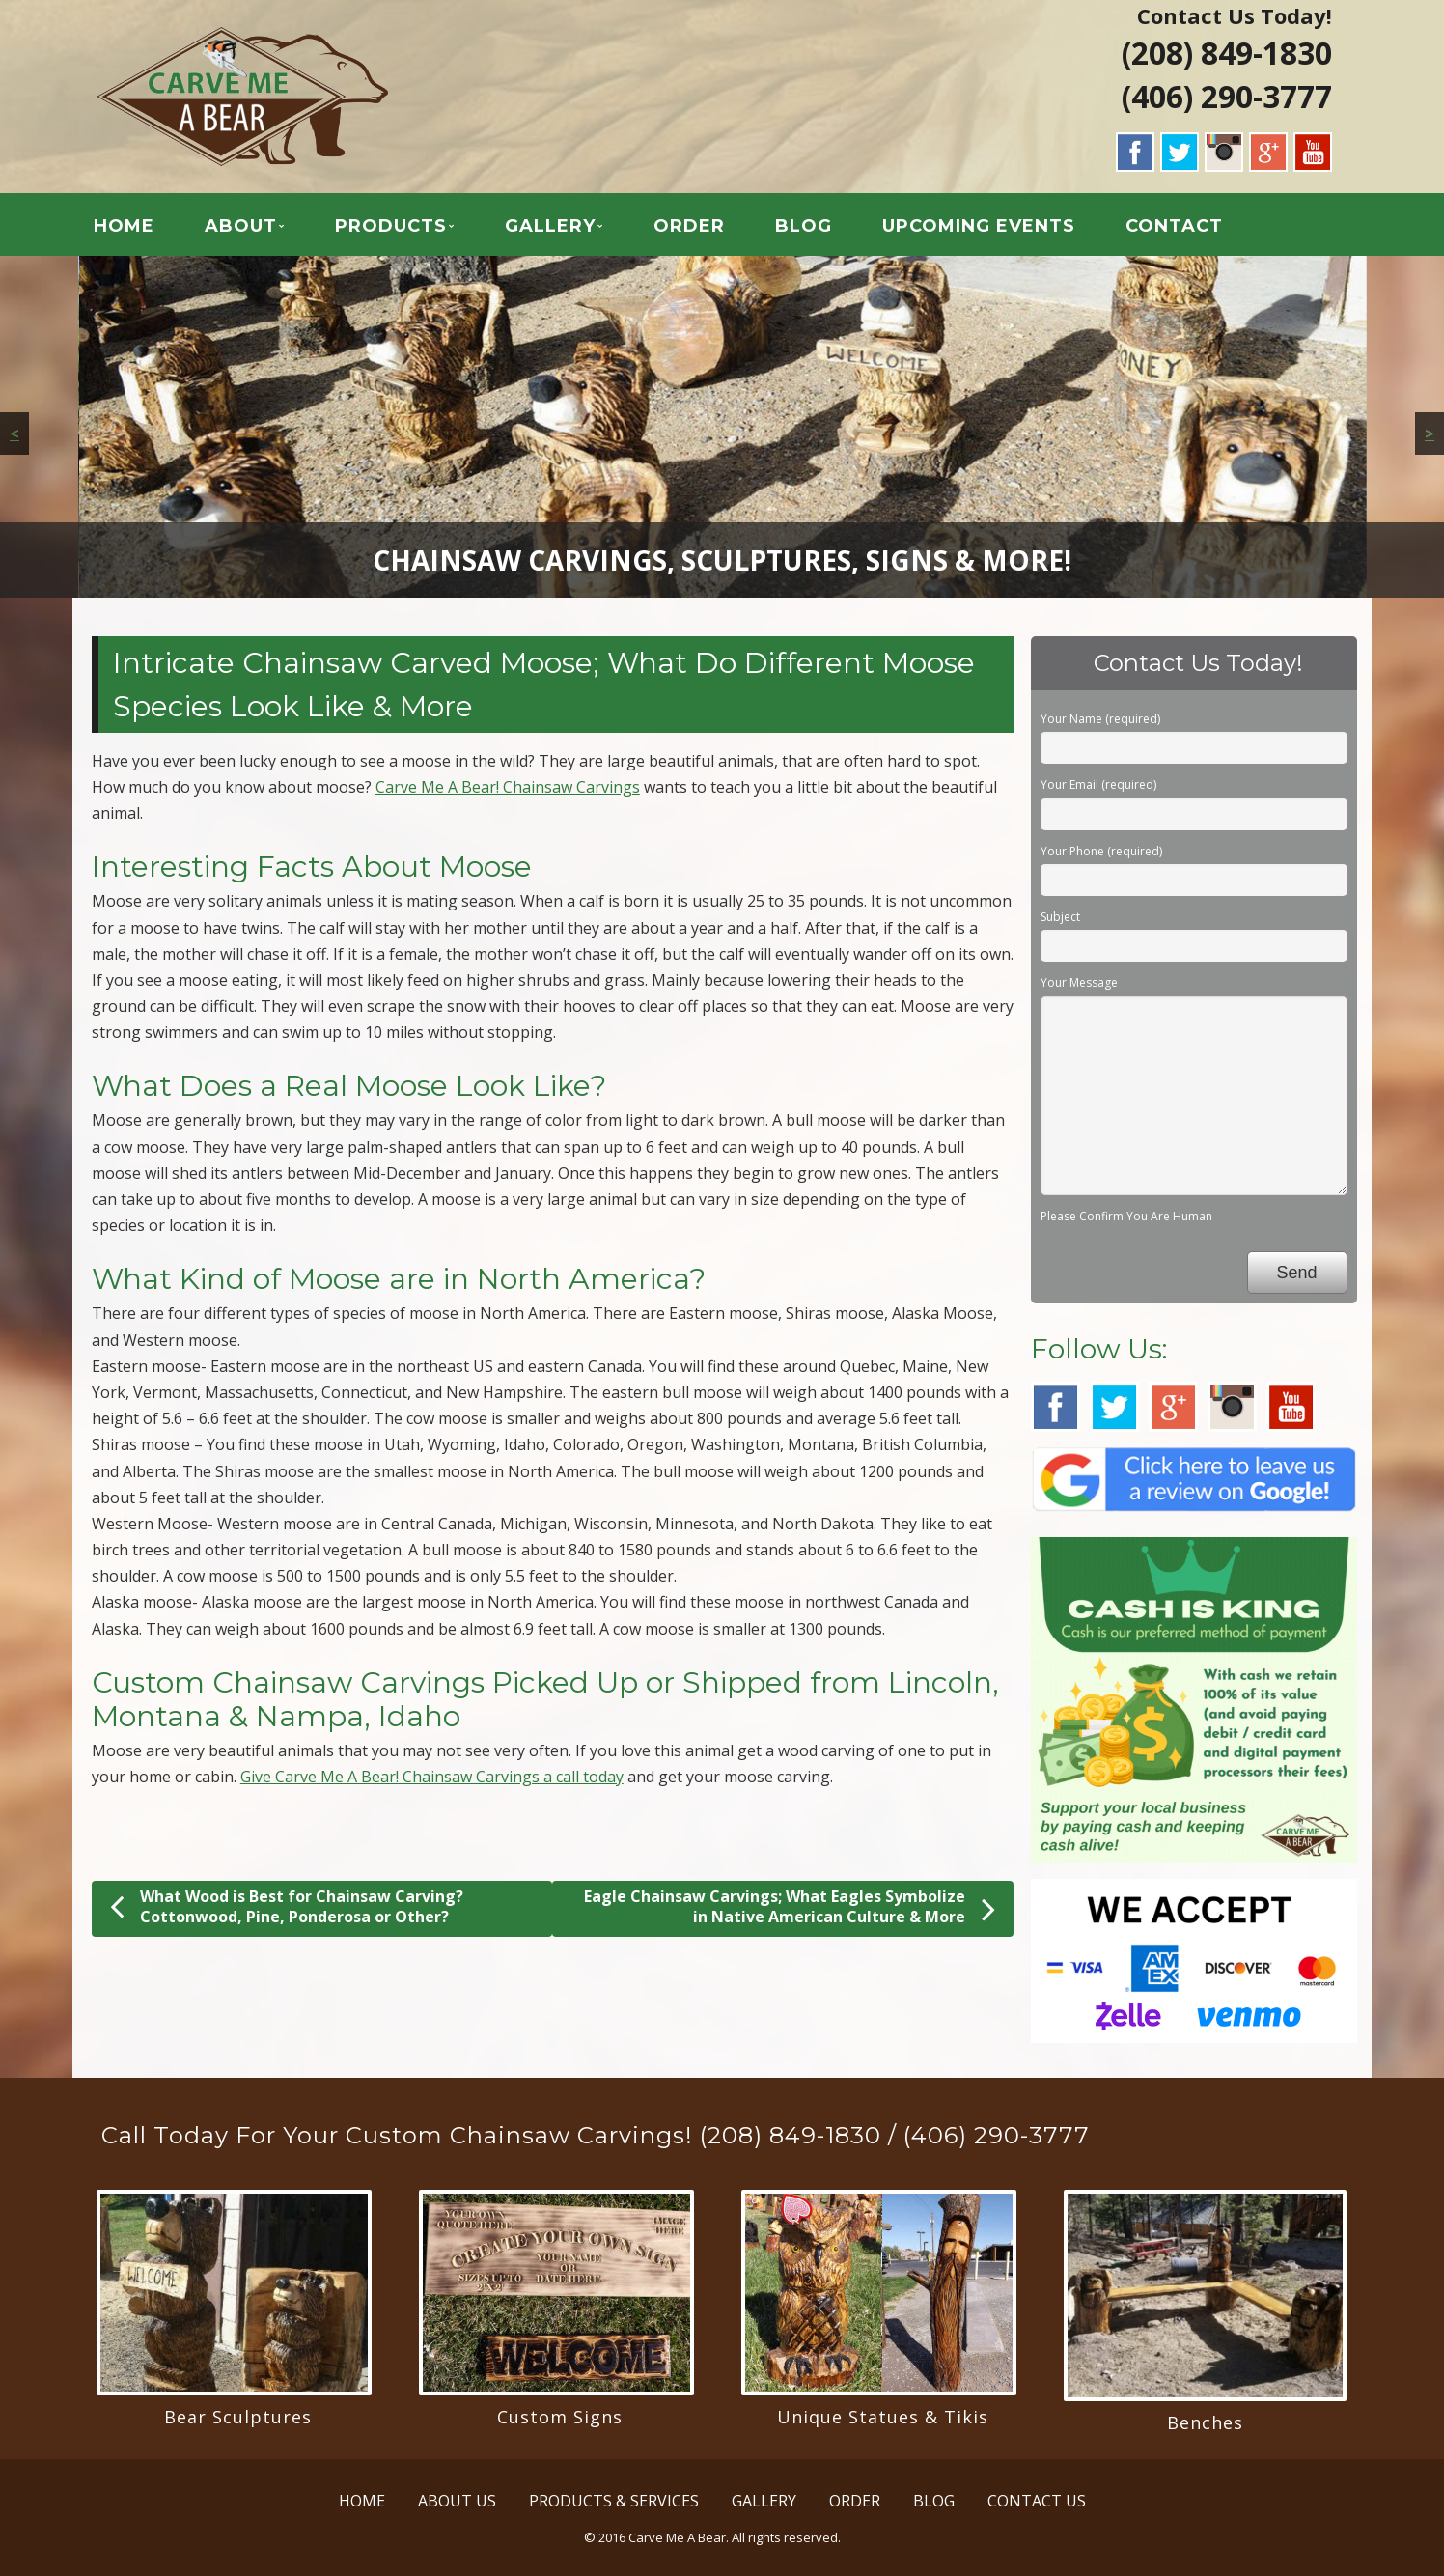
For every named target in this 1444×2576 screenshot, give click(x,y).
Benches (1205, 2422)
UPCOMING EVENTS (978, 226)
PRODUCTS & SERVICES (614, 2500)
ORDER (689, 226)
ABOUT (241, 226)
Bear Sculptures (238, 2416)
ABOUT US (457, 2500)
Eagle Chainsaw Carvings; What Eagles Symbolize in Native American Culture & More (789, 1907)
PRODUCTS (391, 226)
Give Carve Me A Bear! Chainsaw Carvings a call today (432, 1776)
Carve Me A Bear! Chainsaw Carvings (507, 787)
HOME (124, 226)
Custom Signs (560, 2416)
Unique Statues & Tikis (882, 2416)
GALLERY (550, 226)
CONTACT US (1036, 2500)
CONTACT (1174, 226)
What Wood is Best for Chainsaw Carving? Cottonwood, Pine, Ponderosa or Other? (286, 1906)
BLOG (803, 226)
